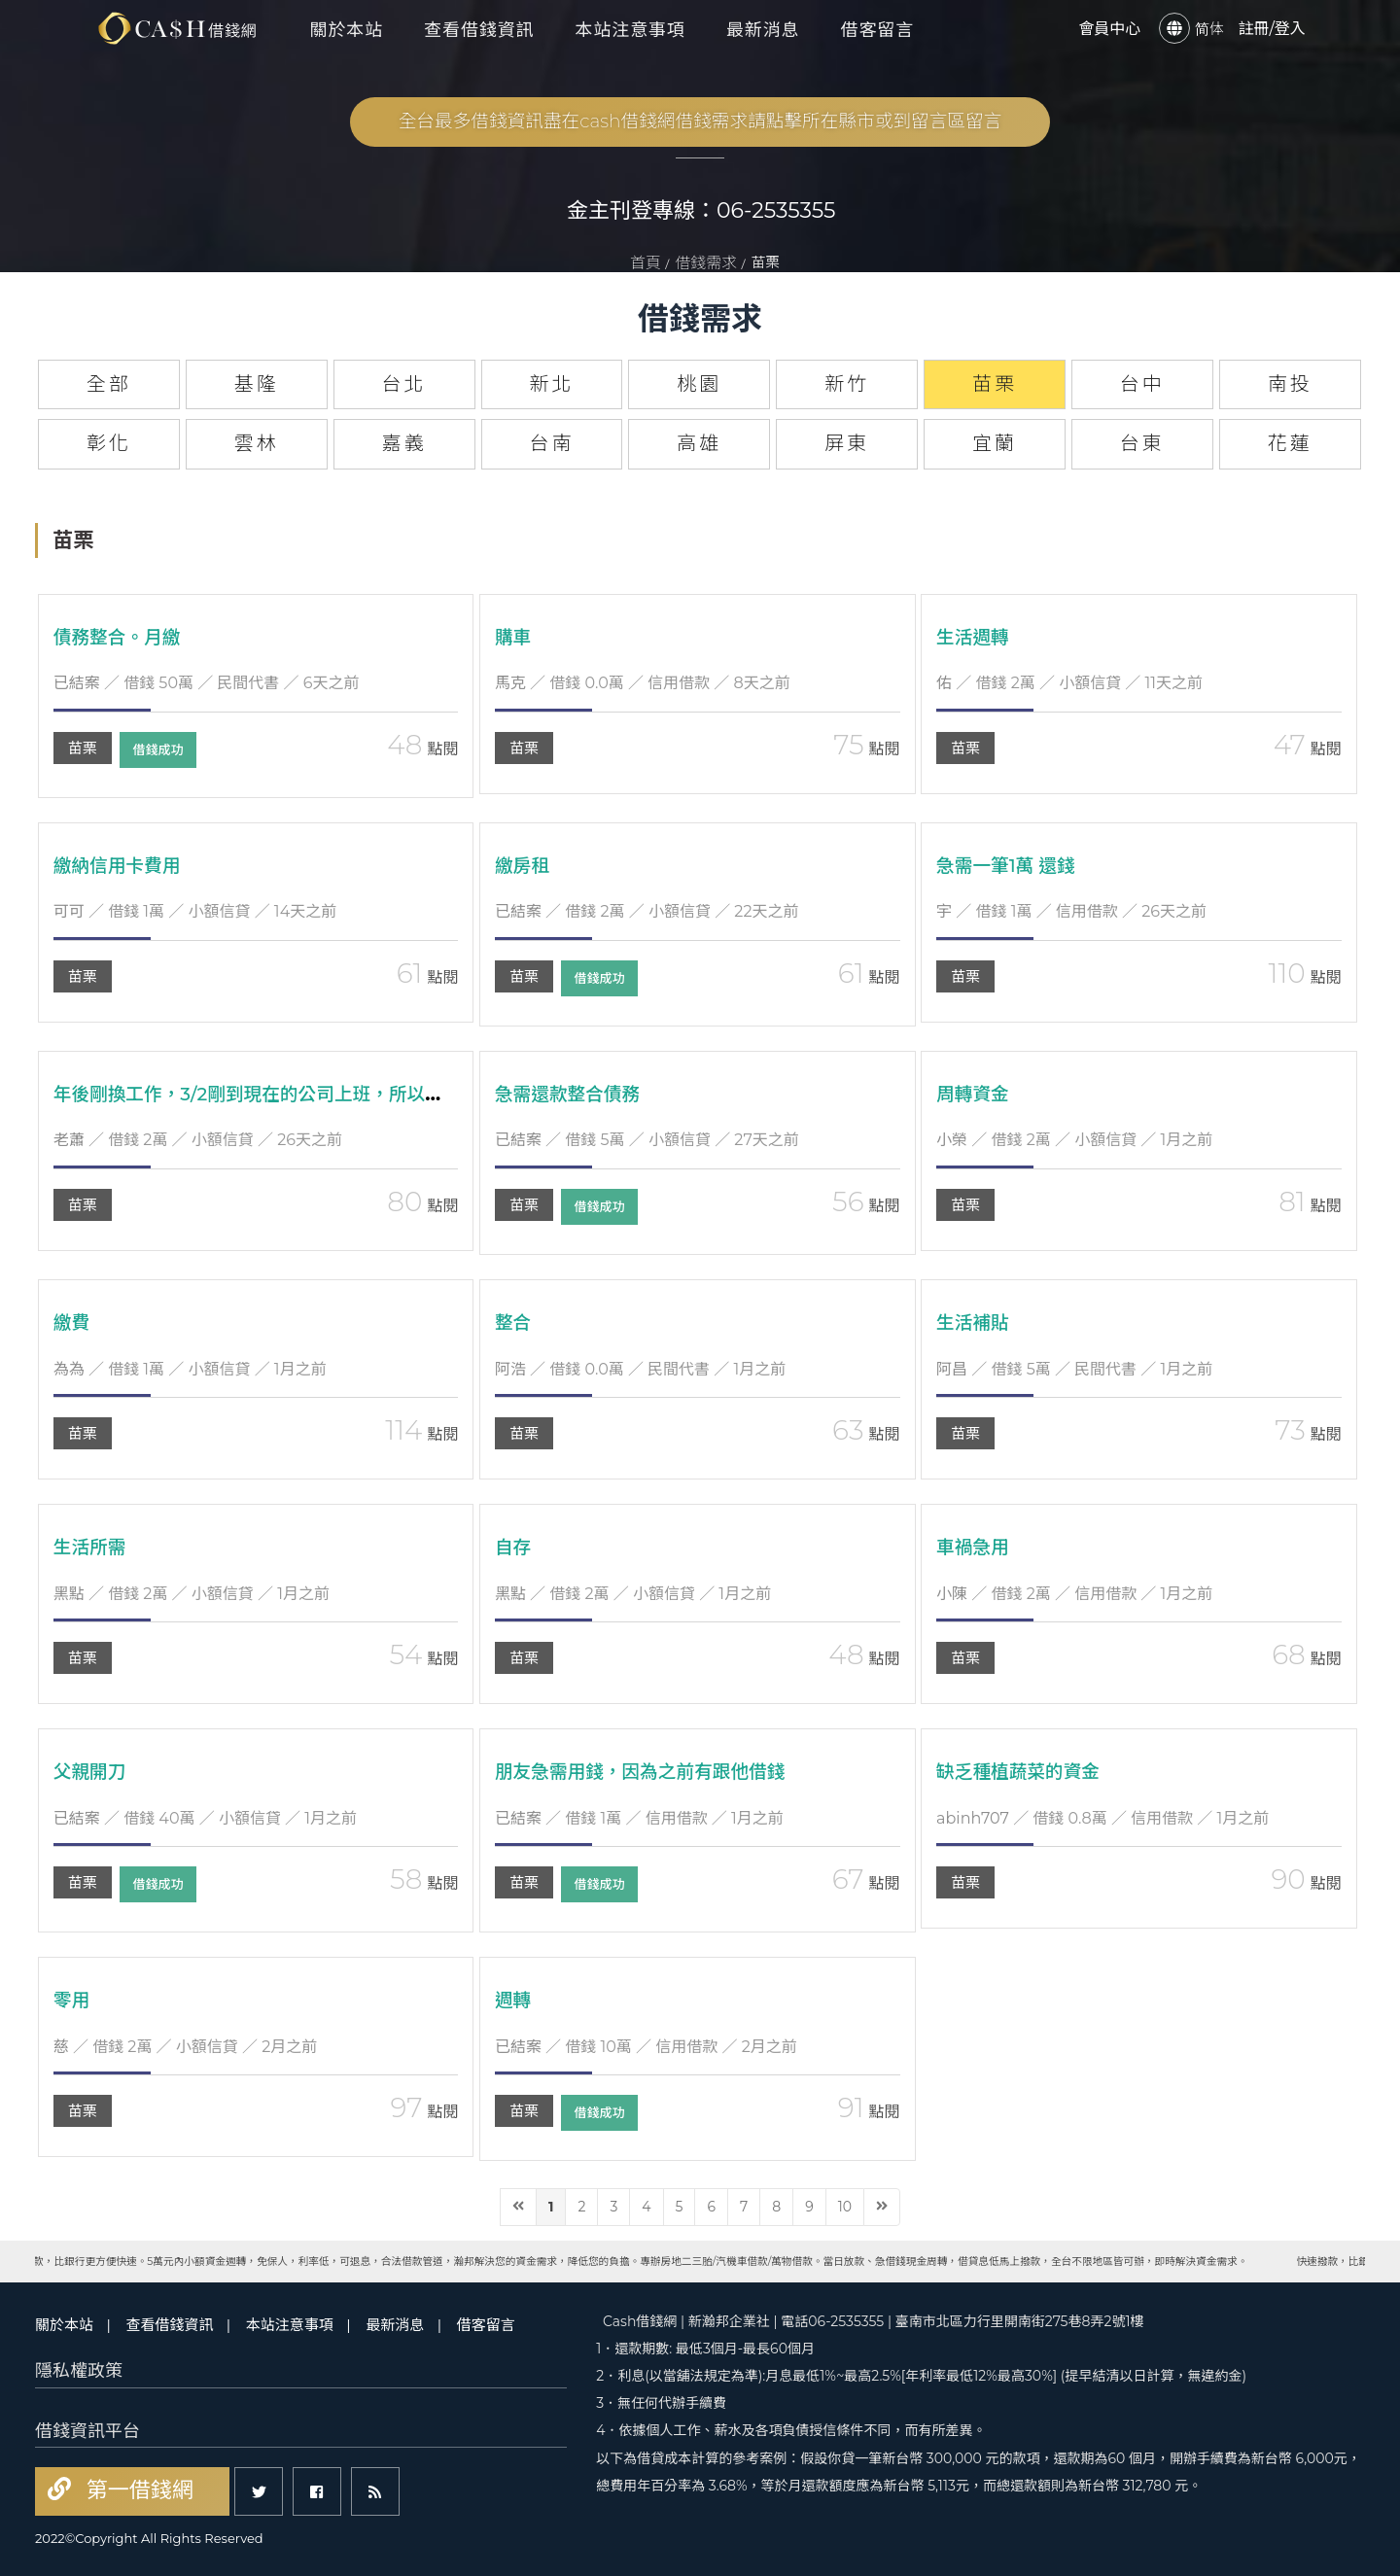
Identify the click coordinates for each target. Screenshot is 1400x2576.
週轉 (514, 1999)
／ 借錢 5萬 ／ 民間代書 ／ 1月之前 (1074, 1369)
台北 (404, 384)
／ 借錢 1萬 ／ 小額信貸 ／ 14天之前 (195, 911)
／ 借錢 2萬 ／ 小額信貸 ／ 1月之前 (1074, 1140)
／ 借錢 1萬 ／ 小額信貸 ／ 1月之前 (190, 1369)
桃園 (699, 384)
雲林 (256, 443)
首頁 (645, 263)
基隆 (256, 384)
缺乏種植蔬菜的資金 (1023, 1771)
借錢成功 (165, 750)
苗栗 (82, 748)
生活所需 (92, 1546)
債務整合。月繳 (121, 636)
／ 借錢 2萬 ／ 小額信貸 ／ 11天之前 (1069, 683)
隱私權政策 (78, 2371)
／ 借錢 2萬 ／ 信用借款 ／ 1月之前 (1074, 1593)
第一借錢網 (137, 2490)
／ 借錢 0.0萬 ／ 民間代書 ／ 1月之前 (640, 1369)
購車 (514, 636)
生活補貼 (975, 1322)
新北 (551, 384)
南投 (1290, 384)
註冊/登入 (1271, 27)
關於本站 (347, 29)
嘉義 (404, 443)
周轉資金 (975, 1093)
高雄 (699, 443)
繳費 (72, 1322)
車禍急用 (975, 1546)
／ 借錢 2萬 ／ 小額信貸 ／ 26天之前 (197, 1140)
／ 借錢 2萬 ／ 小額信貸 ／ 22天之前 (647, 911)
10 (845, 2206)
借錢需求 (706, 263)
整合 (514, 1322)
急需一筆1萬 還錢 (1010, 865)
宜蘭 (994, 443)
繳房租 (524, 865)
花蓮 (1290, 443)
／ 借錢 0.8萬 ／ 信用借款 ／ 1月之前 (1102, 1818)
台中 (1142, 384)
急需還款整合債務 (572, 1093)
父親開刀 (92, 1771)
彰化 (109, 443)
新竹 (846, 384)
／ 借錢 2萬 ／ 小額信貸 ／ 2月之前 (185, 2046)
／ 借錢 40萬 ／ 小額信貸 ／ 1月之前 (205, 1818)
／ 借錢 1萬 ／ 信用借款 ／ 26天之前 (1071, 911)
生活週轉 (975, 636)
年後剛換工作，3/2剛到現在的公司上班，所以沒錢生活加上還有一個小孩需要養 (398, 1093)
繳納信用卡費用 (121, 865)
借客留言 (878, 29)
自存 (514, 1546)
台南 (551, 443)
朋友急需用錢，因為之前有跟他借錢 (650, 1771)
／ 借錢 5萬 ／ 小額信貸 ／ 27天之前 (647, 1140)
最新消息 (763, 29)
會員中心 (1109, 27)
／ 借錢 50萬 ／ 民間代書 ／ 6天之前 (206, 683)
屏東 (846, 443)
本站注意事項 (630, 29)
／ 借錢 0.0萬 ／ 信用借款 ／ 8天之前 (642, 683)
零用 (72, 1999)
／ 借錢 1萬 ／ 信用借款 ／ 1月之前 (639, 1818)
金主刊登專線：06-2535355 (701, 210)
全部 (109, 384)
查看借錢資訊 (479, 29)
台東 (1142, 443)
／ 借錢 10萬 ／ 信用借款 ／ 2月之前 (646, 2046)
